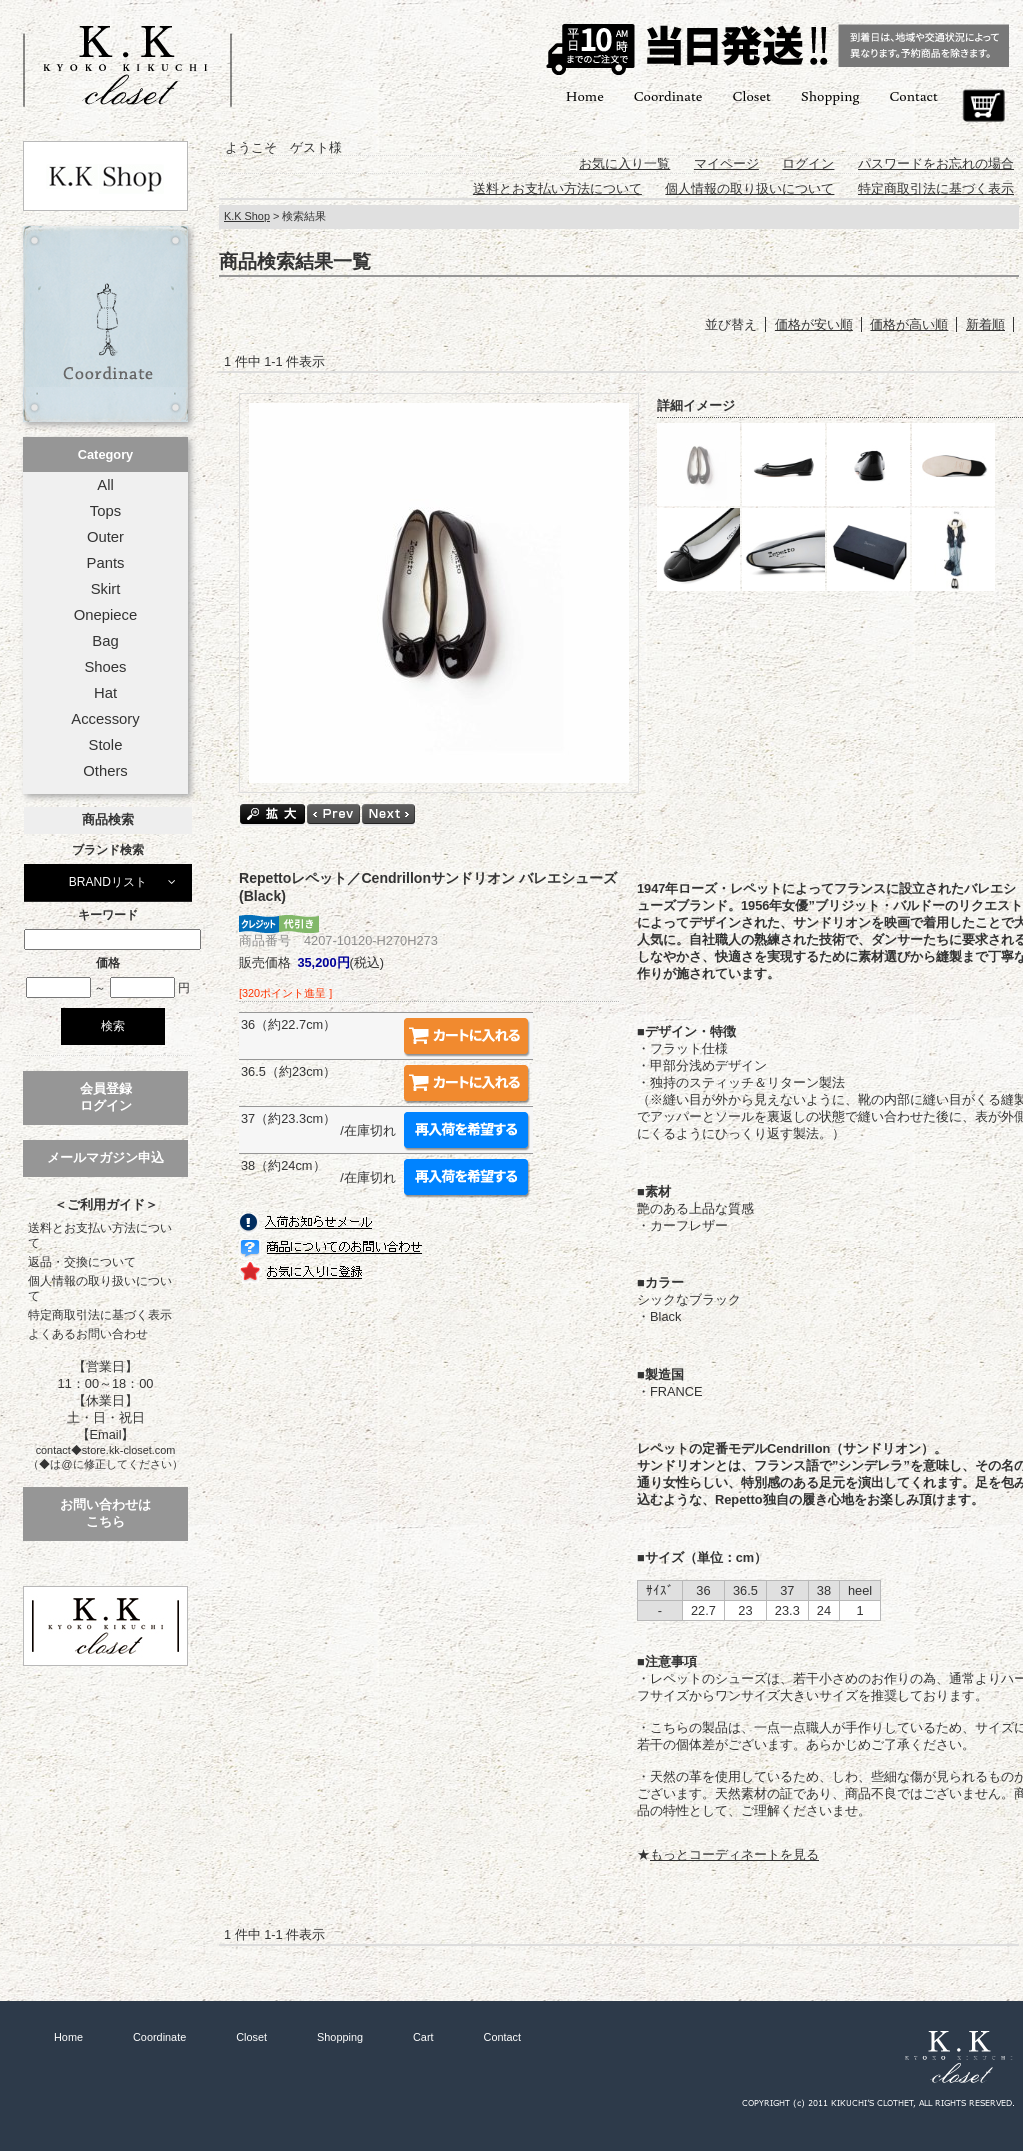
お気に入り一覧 (624, 163)
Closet (751, 95)
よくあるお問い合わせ (88, 1334)
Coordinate (668, 95)
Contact (914, 95)
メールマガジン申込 (105, 1157)
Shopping (830, 95)
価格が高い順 (909, 324)
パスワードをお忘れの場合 (936, 163)
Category (105, 454)
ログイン (808, 163)
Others (105, 771)
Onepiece (105, 615)
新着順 (985, 324)
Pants (106, 563)
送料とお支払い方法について (100, 1235)
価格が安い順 (814, 324)
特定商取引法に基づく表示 (100, 1315)
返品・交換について (82, 1262)
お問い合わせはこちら (105, 1513)
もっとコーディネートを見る (734, 1854)
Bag (105, 641)
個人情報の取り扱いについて (100, 1288)
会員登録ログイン (106, 1097)
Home (585, 95)
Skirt (106, 589)
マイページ (726, 163)
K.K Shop (247, 216)
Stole (106, 745)
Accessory (105, 719)
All (105, 485)
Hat (105, 693)
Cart (983, 106)
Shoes (105, 667)
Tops (105, 511)
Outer (105, 537)
